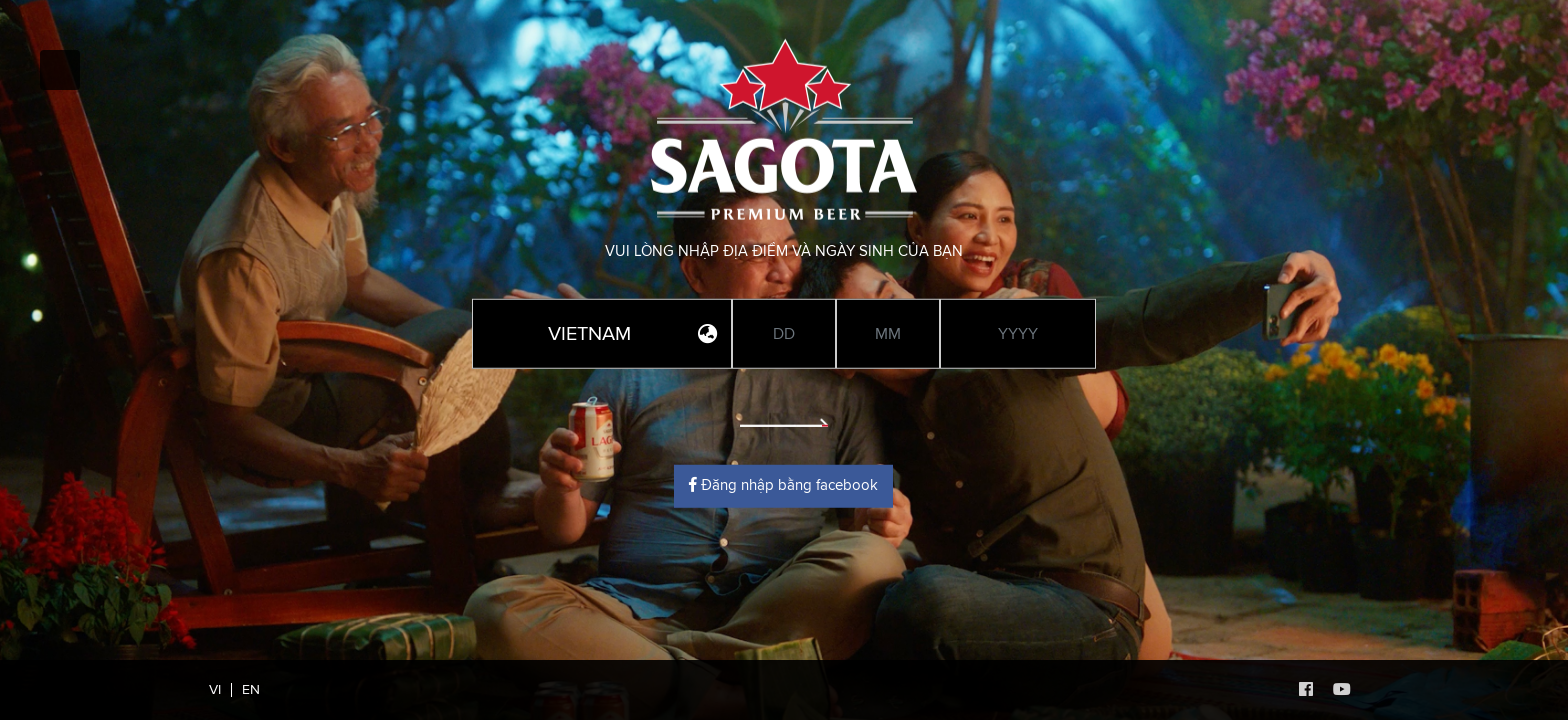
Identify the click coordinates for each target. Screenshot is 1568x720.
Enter (784, 410)
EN (251, 690)
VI (215, 690)
